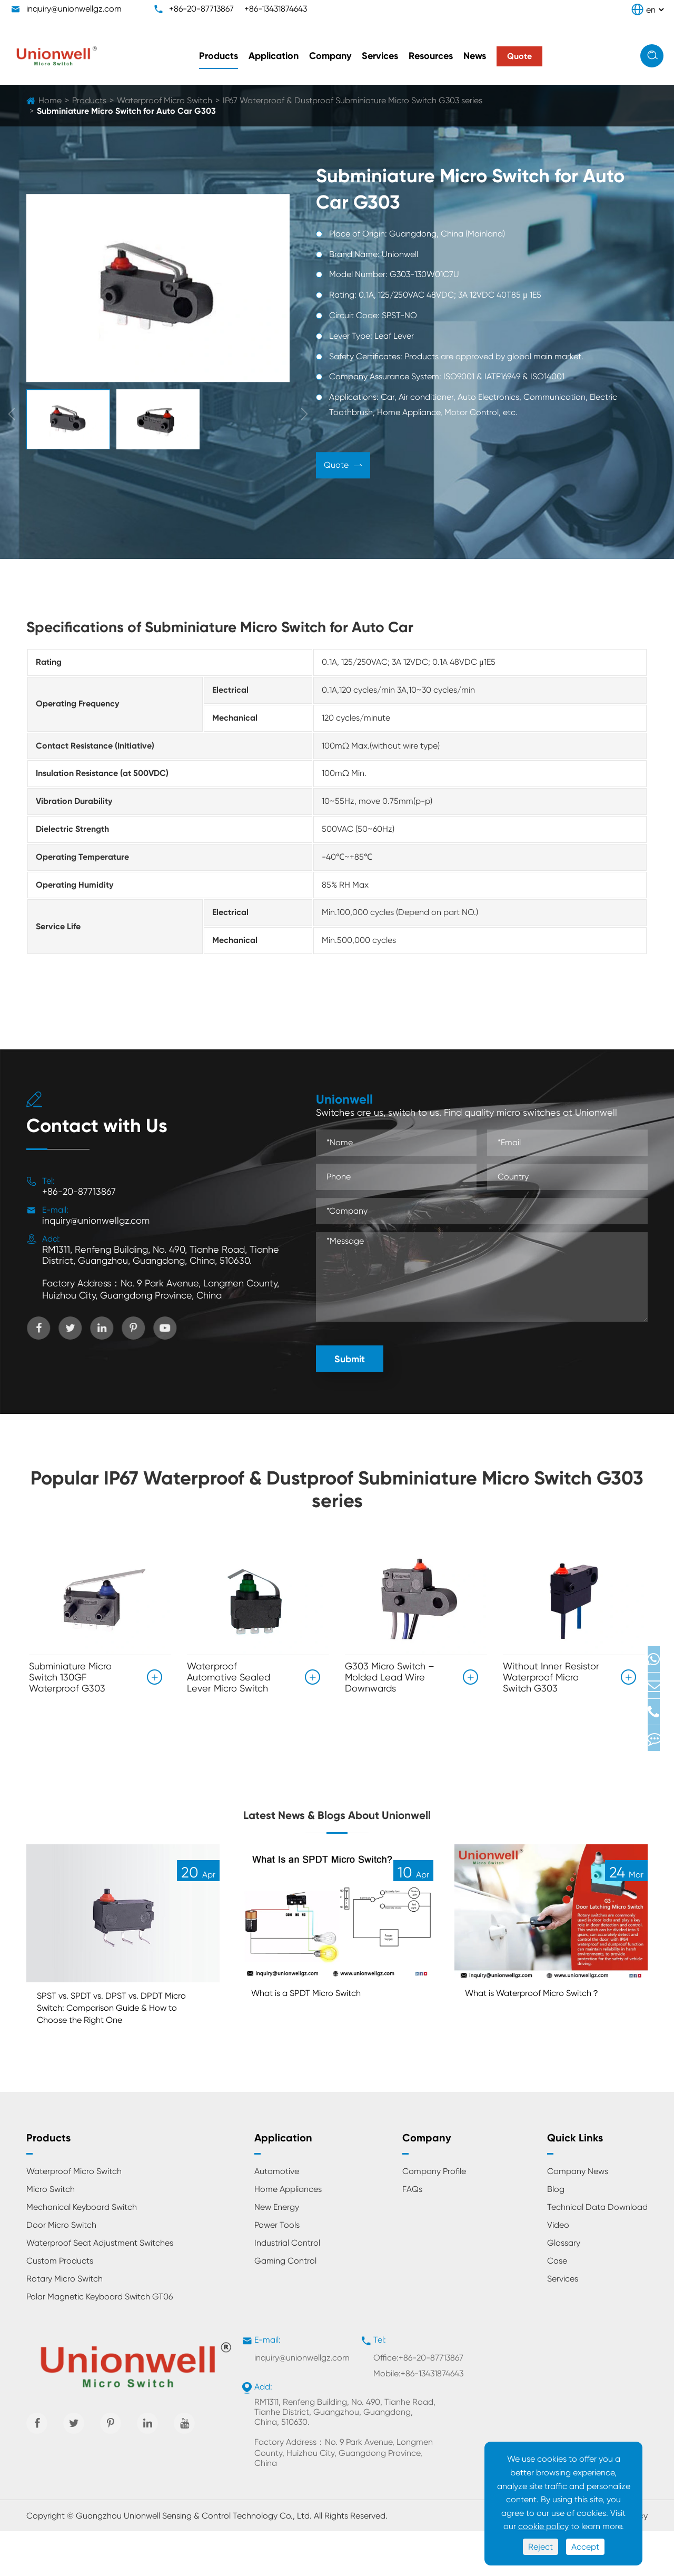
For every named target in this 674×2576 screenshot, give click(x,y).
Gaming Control (285, 2305)
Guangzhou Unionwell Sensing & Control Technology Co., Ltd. (194, 2560)
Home (50, 100)
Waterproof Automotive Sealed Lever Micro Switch (228, 1677)
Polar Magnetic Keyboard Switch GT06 (99, 2341)
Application (274, 56)
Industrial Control (287, 2288)
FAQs (412, 2234)
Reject (540, 2547)
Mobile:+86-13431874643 (418, 2418)
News (474, 56)
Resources (431, 56)
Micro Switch (50, 2234)
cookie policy (543, 2526)
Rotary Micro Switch (64, 2323)
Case (557, 2305)
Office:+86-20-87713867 (418, 2402)
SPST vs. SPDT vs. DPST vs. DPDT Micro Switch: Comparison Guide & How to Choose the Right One (119, 2048)
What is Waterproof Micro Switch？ (548, 2031)
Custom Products (59, 2305)
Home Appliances (288, 2234)
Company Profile (434, 2216)
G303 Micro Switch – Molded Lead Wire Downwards (389, 1677)
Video (558, 2270)
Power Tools (277, 2270)
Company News (577, 2216)
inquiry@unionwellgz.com (74, 9)
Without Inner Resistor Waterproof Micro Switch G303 (551, 1677)
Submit (349, 1359)
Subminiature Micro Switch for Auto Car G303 (126, 111)
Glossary (563, 2288)
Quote (343, 466)
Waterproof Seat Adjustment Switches (99, 2288)
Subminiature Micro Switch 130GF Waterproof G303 (70, 1677)
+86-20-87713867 (201, 9)
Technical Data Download (597, 2252)
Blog (555, 2234)
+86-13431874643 (275, 9)
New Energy (276, 2252)
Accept (585, 2547)
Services (380, 56)
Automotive (276, 2216)
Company (330, 56)
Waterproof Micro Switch (164, 100)
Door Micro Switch (61, 2270)
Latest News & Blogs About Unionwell (337, 1830)
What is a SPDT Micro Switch (319, 2031)
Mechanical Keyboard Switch (81, 2252)
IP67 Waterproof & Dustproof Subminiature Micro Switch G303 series (352, 100)
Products (218, 56)
